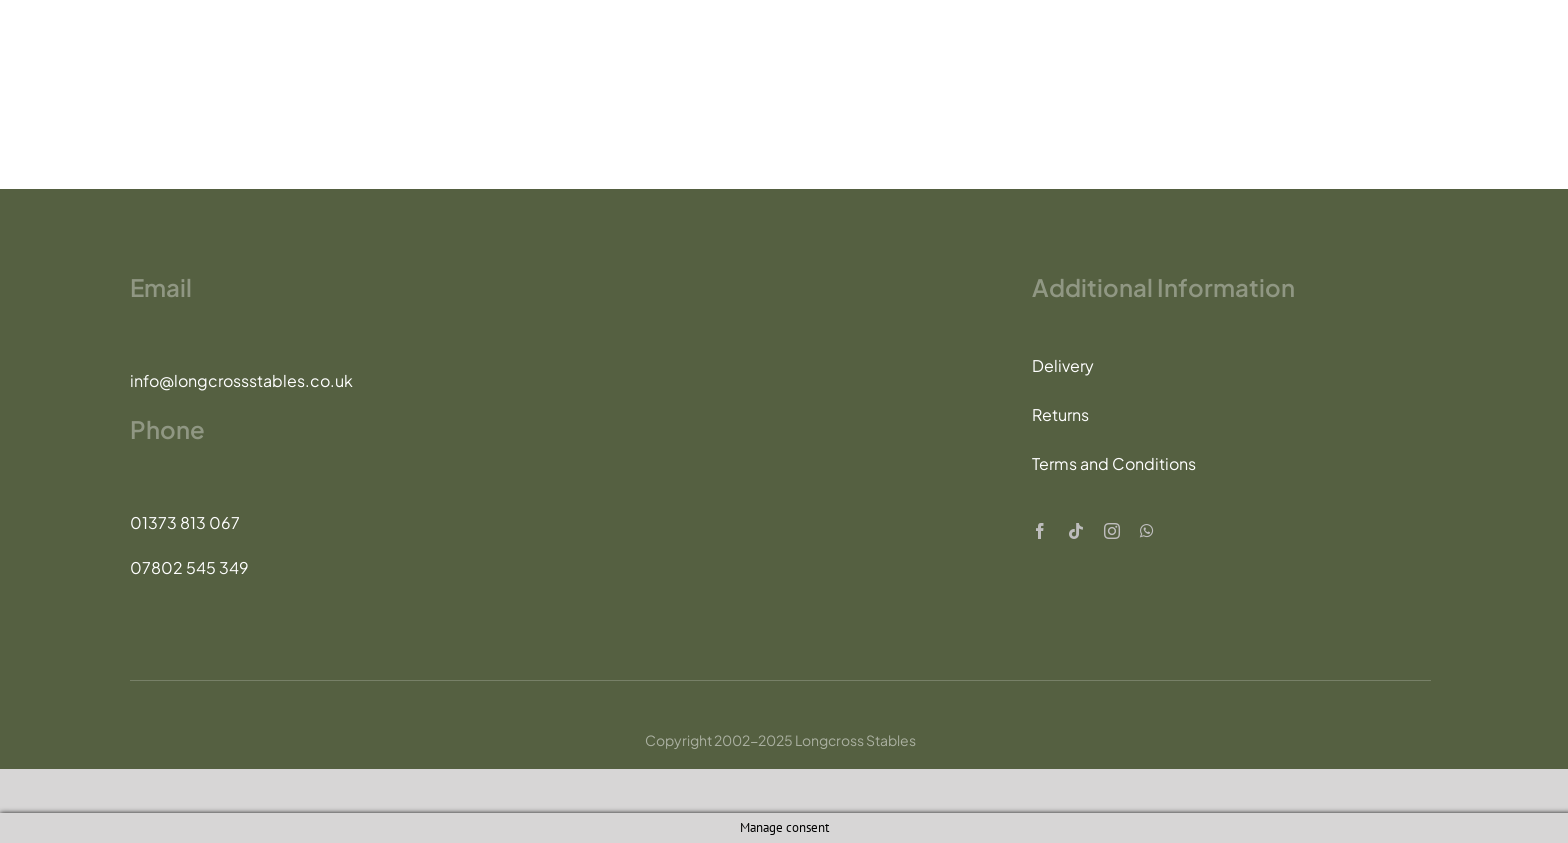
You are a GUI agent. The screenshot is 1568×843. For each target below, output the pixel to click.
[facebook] (1040, 531)
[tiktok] (1076, 531)
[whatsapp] (1147, 531)
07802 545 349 (189, 567)
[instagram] (1112, 531)
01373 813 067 (185, 522)
